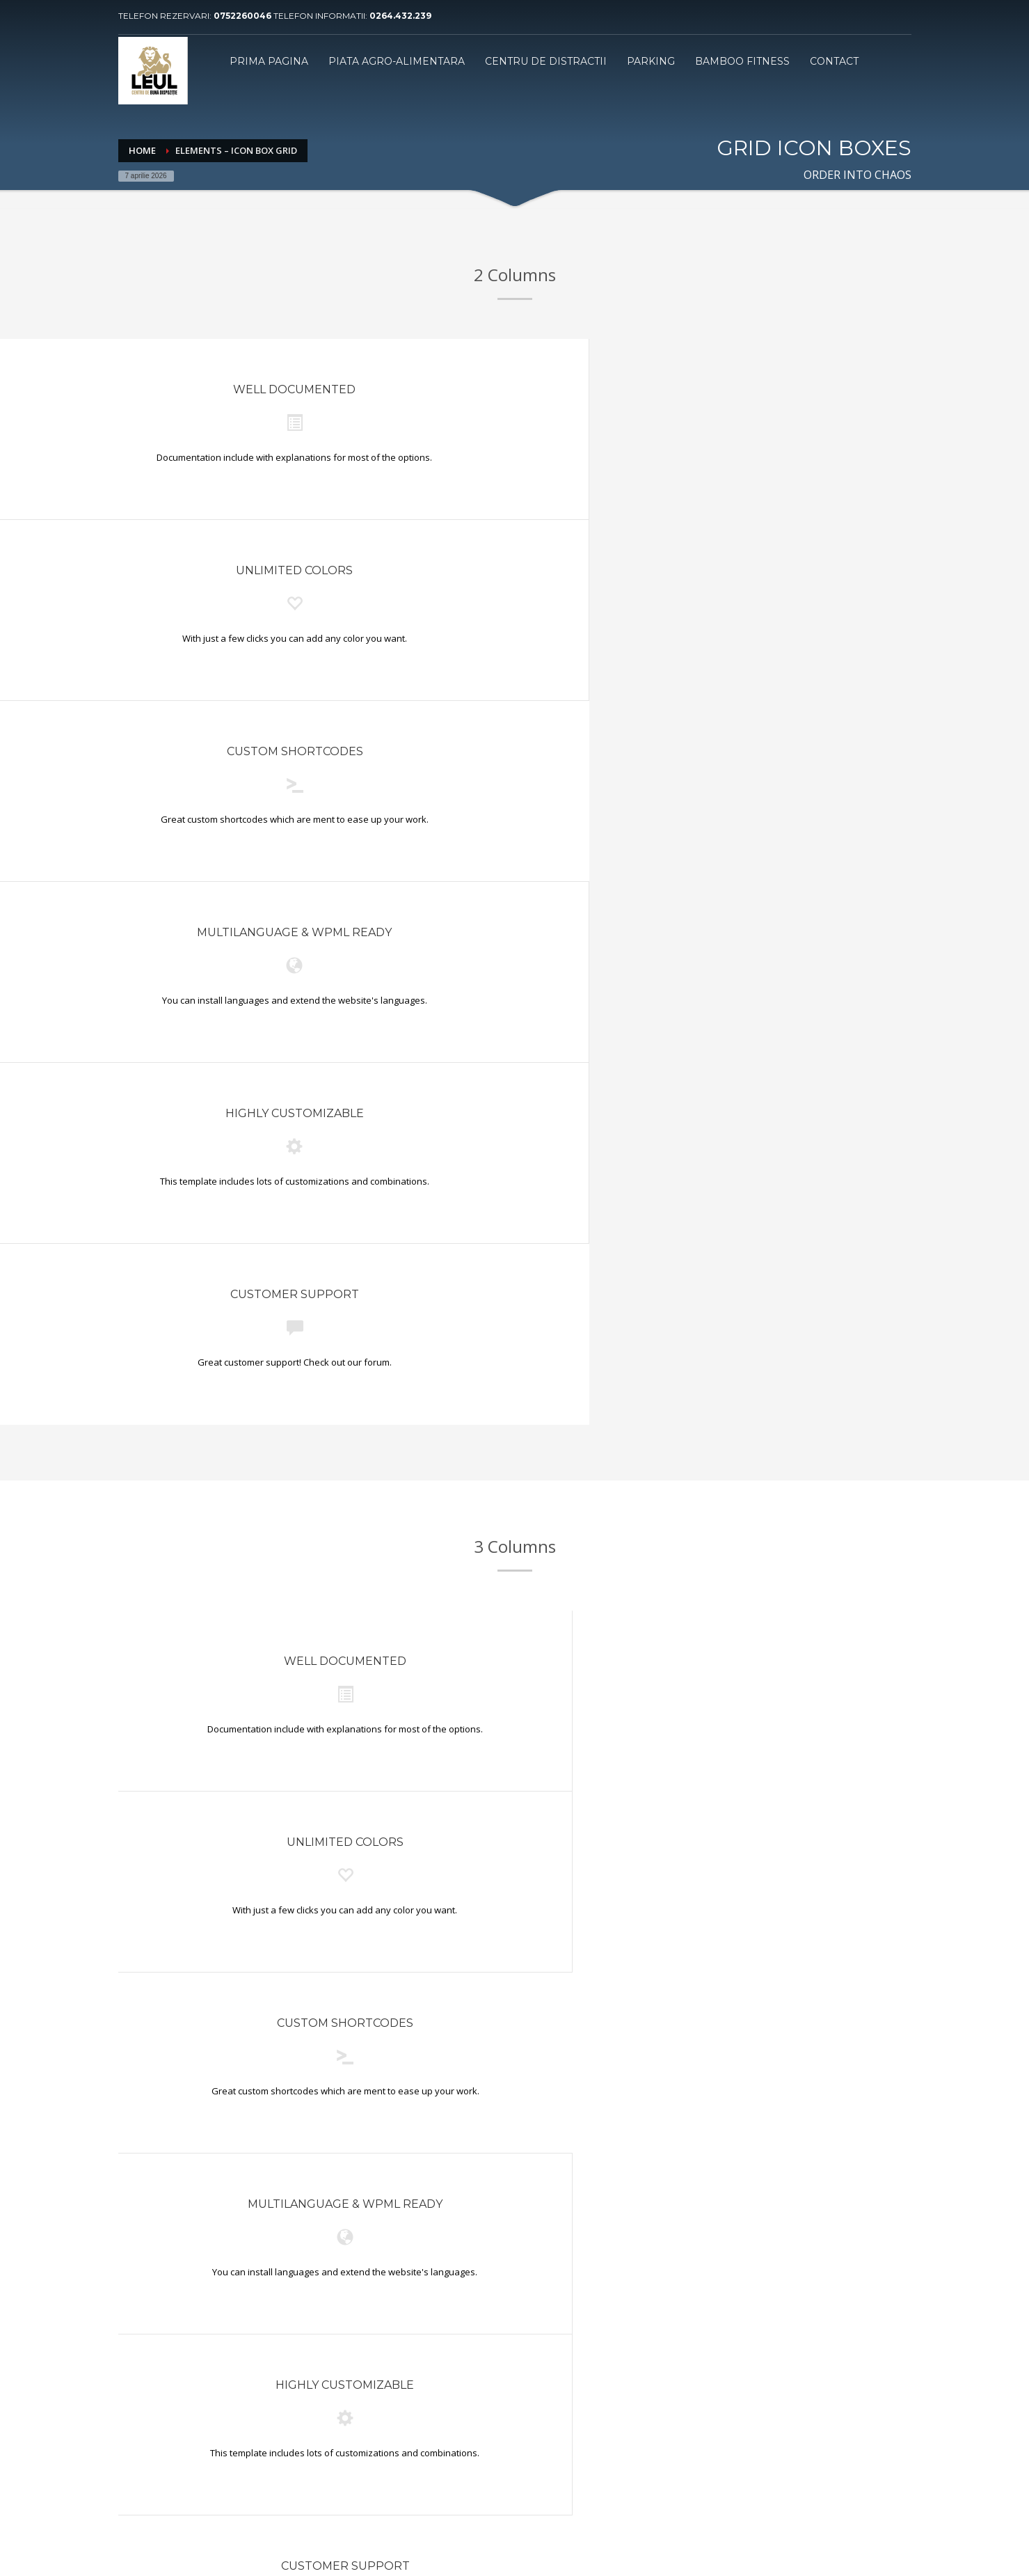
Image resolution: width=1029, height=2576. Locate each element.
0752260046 (243, 15)
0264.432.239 (400, 15)
